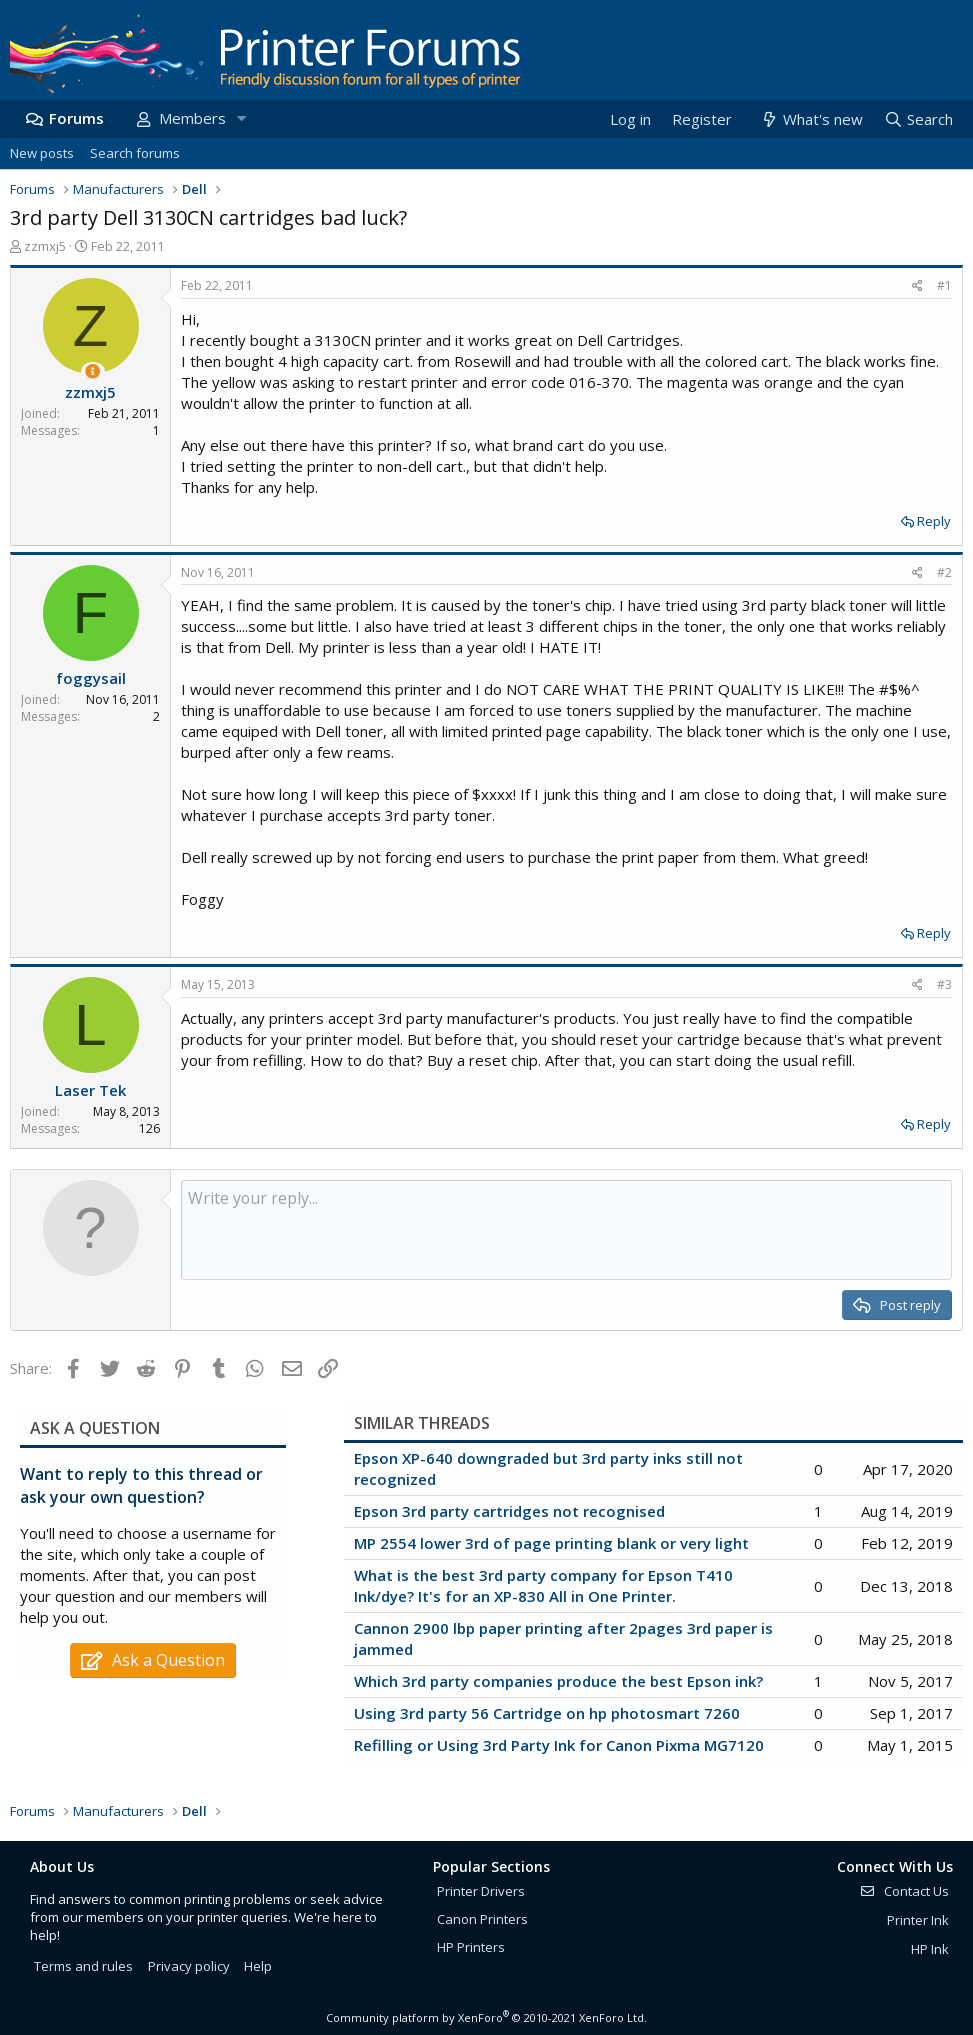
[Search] (918, 119)
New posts (42, 153)
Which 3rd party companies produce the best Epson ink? (558, 1681)
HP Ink (930, 1949)
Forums (76, 118)
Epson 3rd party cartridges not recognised (509, 1511)
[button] (241, 118)
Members (192, 118)
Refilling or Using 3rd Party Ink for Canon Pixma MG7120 (559, 1745)
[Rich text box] (566, 1230)
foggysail (91, 678)
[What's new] (810, 119)
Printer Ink (918, 1920)
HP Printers (471, 1947)
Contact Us (904, 1891)
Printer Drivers (481, 1891)
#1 (944, 285)
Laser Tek (90, 1090)
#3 (944, 984)
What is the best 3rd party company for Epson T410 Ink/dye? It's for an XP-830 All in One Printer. (543, 1585)
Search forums (135, 153)
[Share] (917, 286)
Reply (934, 521)
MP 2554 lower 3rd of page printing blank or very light (551, 1543)
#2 (944, 572)
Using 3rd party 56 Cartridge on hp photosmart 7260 (547, 1713)
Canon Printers (482, 1919)
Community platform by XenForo (486, 2017)
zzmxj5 (45, 246)
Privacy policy (189, 1966)
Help (258, 1966)
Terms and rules (83, 1966)
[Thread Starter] (92, 371)
